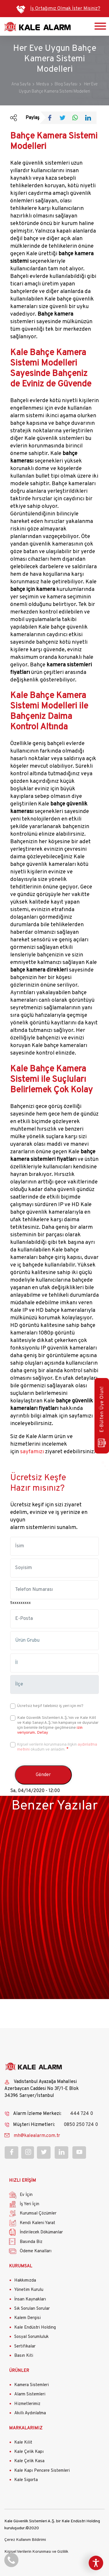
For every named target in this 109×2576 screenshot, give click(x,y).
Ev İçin (26, 2195)
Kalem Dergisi (27, 2318)
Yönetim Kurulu (28, 2290)
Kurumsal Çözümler (38, 2213)
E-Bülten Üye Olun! (102, 1416)
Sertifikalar (24, 2346)
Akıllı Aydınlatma (30, 2413)
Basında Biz (31, 2242)
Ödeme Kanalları (35, 2251)
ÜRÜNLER (19, 2371)
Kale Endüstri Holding (35, 2327)
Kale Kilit (23, 2442)
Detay (42, 1732)
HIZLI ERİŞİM (22, 2180)
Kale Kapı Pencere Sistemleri (42, 2471)
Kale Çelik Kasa (29, 2461)
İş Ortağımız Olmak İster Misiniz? (65, 9)
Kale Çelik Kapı (29, 2452)
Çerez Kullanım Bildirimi (25, 2539)
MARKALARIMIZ (25, 2428)
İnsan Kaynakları (30, 2299)
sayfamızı (32, 1451)
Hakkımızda (25, 2280)
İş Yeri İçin (29, 2204)
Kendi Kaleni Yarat (37, 2223)
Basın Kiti (23, 2356)
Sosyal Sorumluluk (31, 2337)
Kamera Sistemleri (31, 2385)
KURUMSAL (20, 2266)
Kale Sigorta (26, 2480)
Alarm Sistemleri (29, 2394)
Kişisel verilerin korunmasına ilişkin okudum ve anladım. (57, 1747)
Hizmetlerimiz (27, 2404)
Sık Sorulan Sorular (32, 2308)
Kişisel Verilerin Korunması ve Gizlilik (36, 2551)
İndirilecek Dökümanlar (41, 2232)
